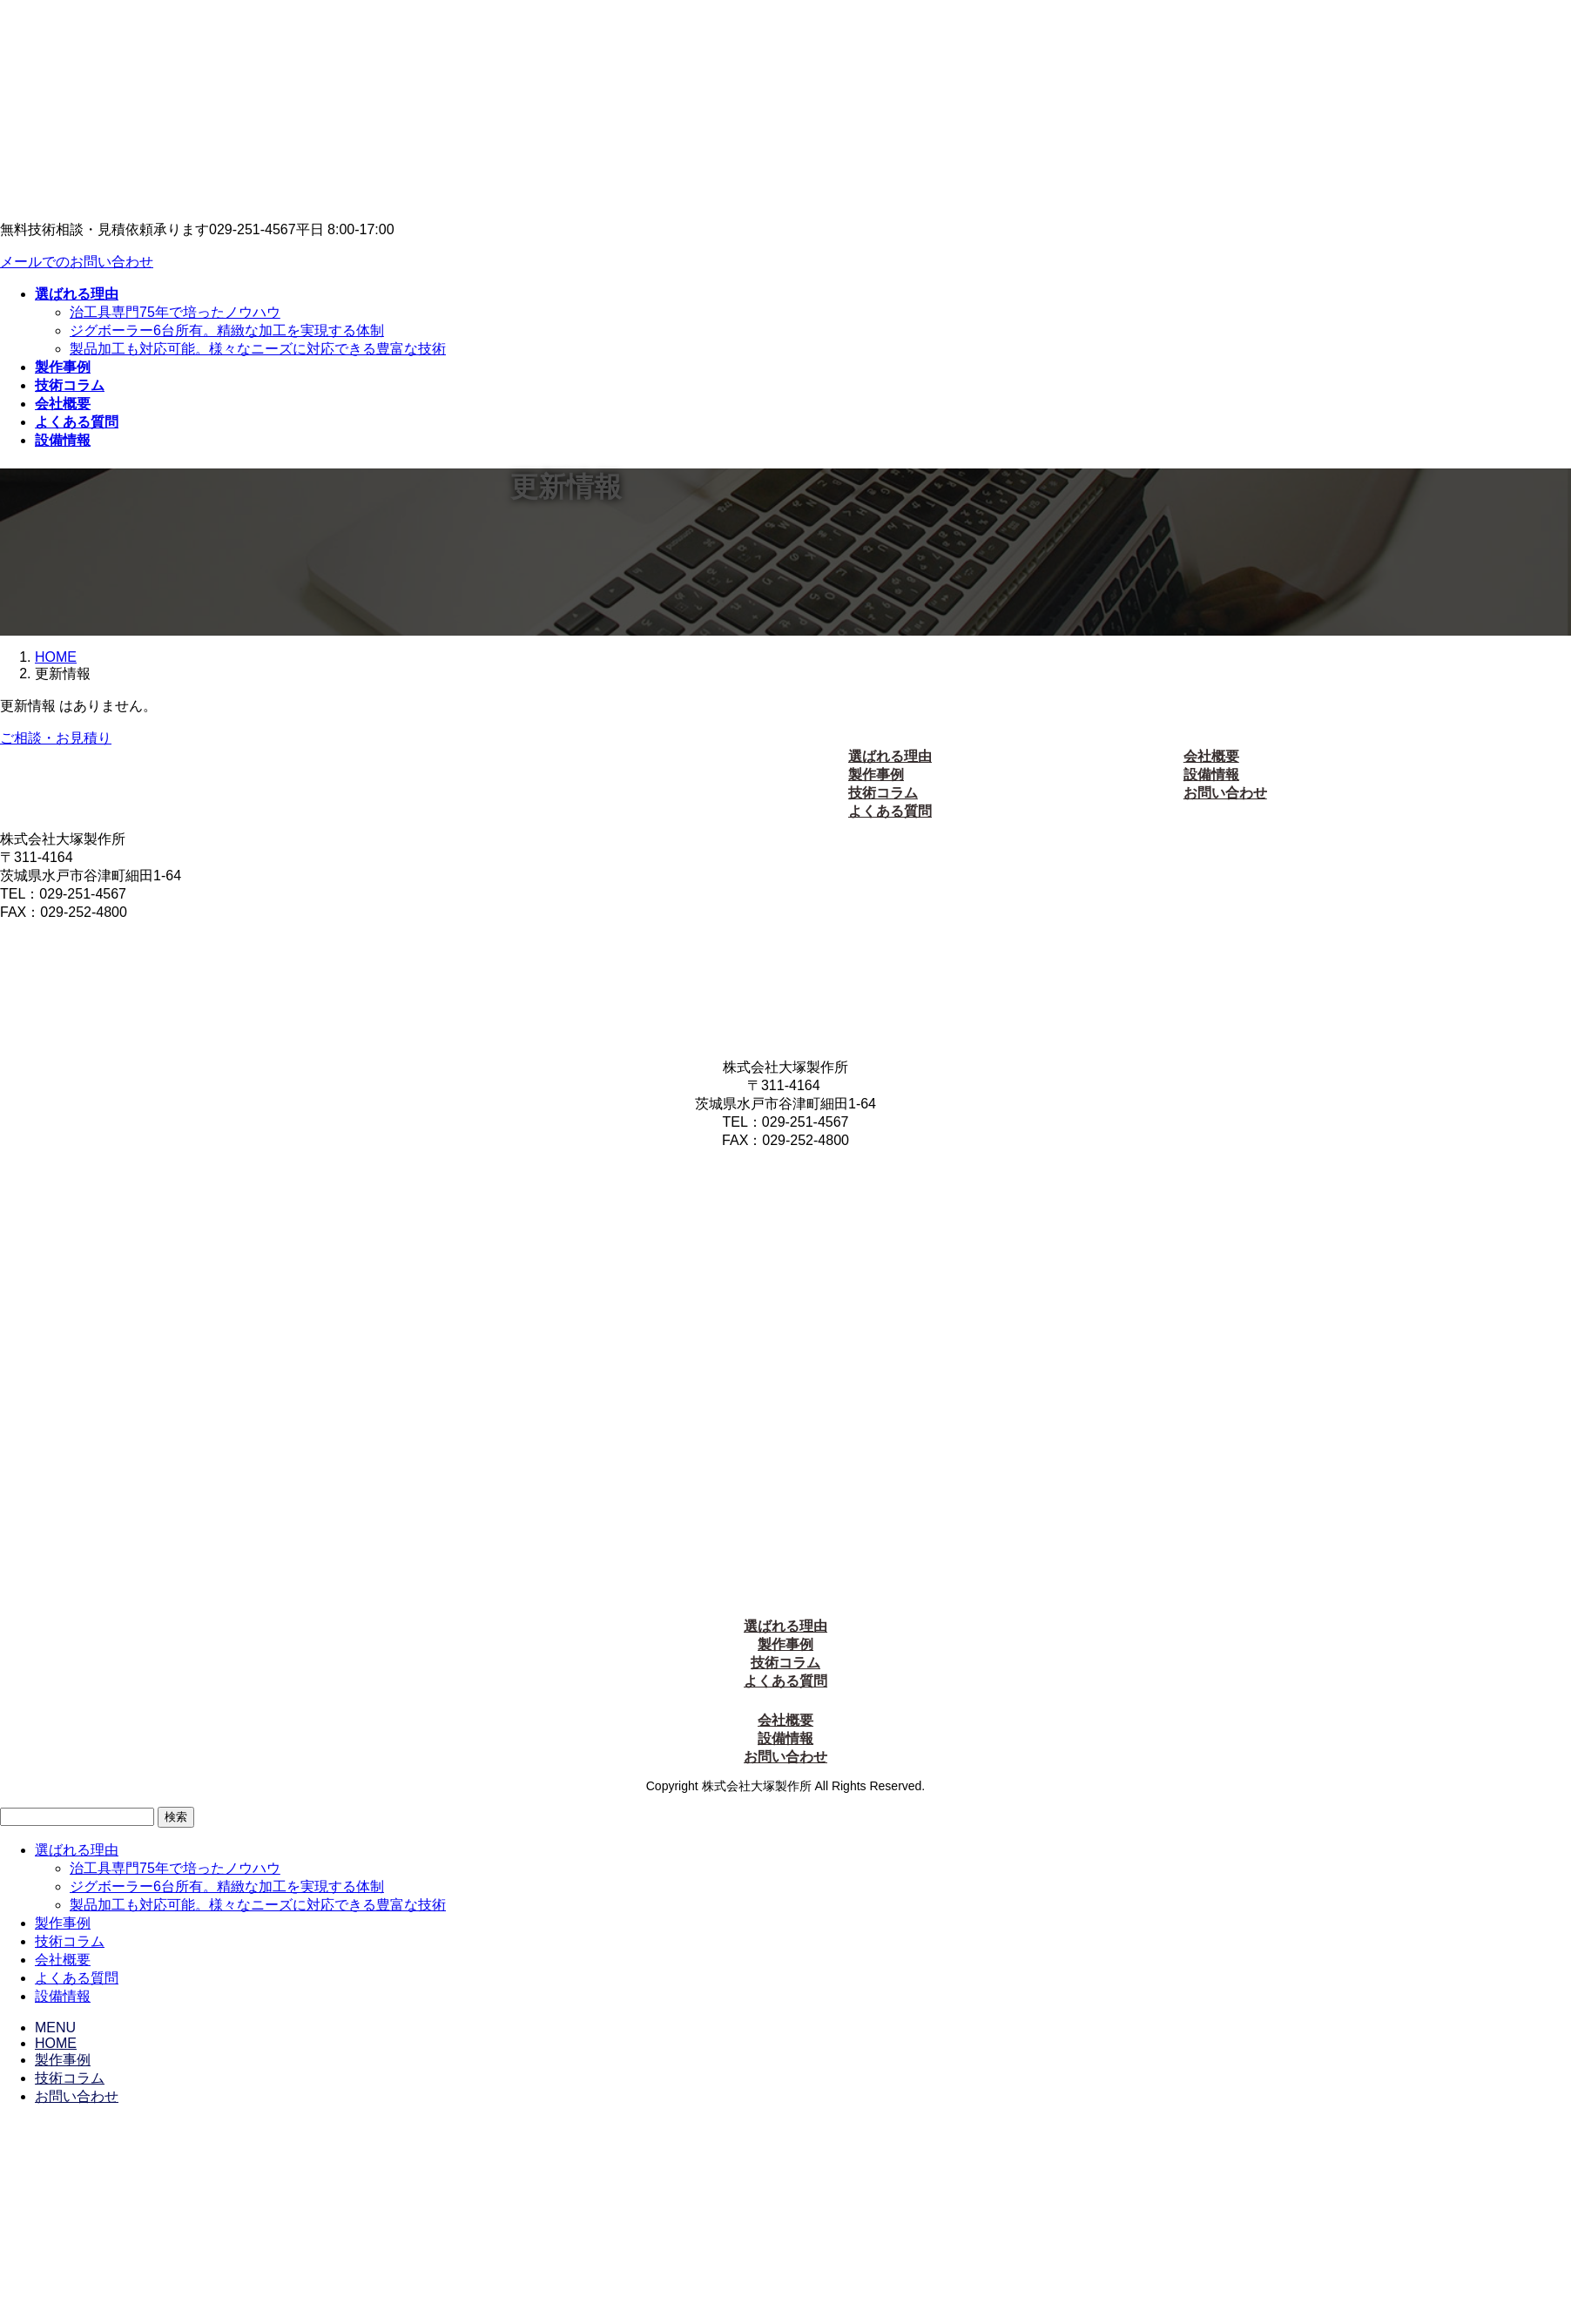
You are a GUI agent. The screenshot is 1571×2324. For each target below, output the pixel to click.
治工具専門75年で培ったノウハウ (175, 312)
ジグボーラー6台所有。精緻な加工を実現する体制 (227, 330)
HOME (56, 2043)
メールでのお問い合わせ (76, 261)
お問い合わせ (1225, 792)
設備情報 (1211, 774)
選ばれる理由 (890, 756)
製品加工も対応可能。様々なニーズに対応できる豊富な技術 (258, 348)
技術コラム (883, 792)
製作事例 (876, 774)
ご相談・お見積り (55, 738)
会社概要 (1211, 756)
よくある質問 (890, 811)
